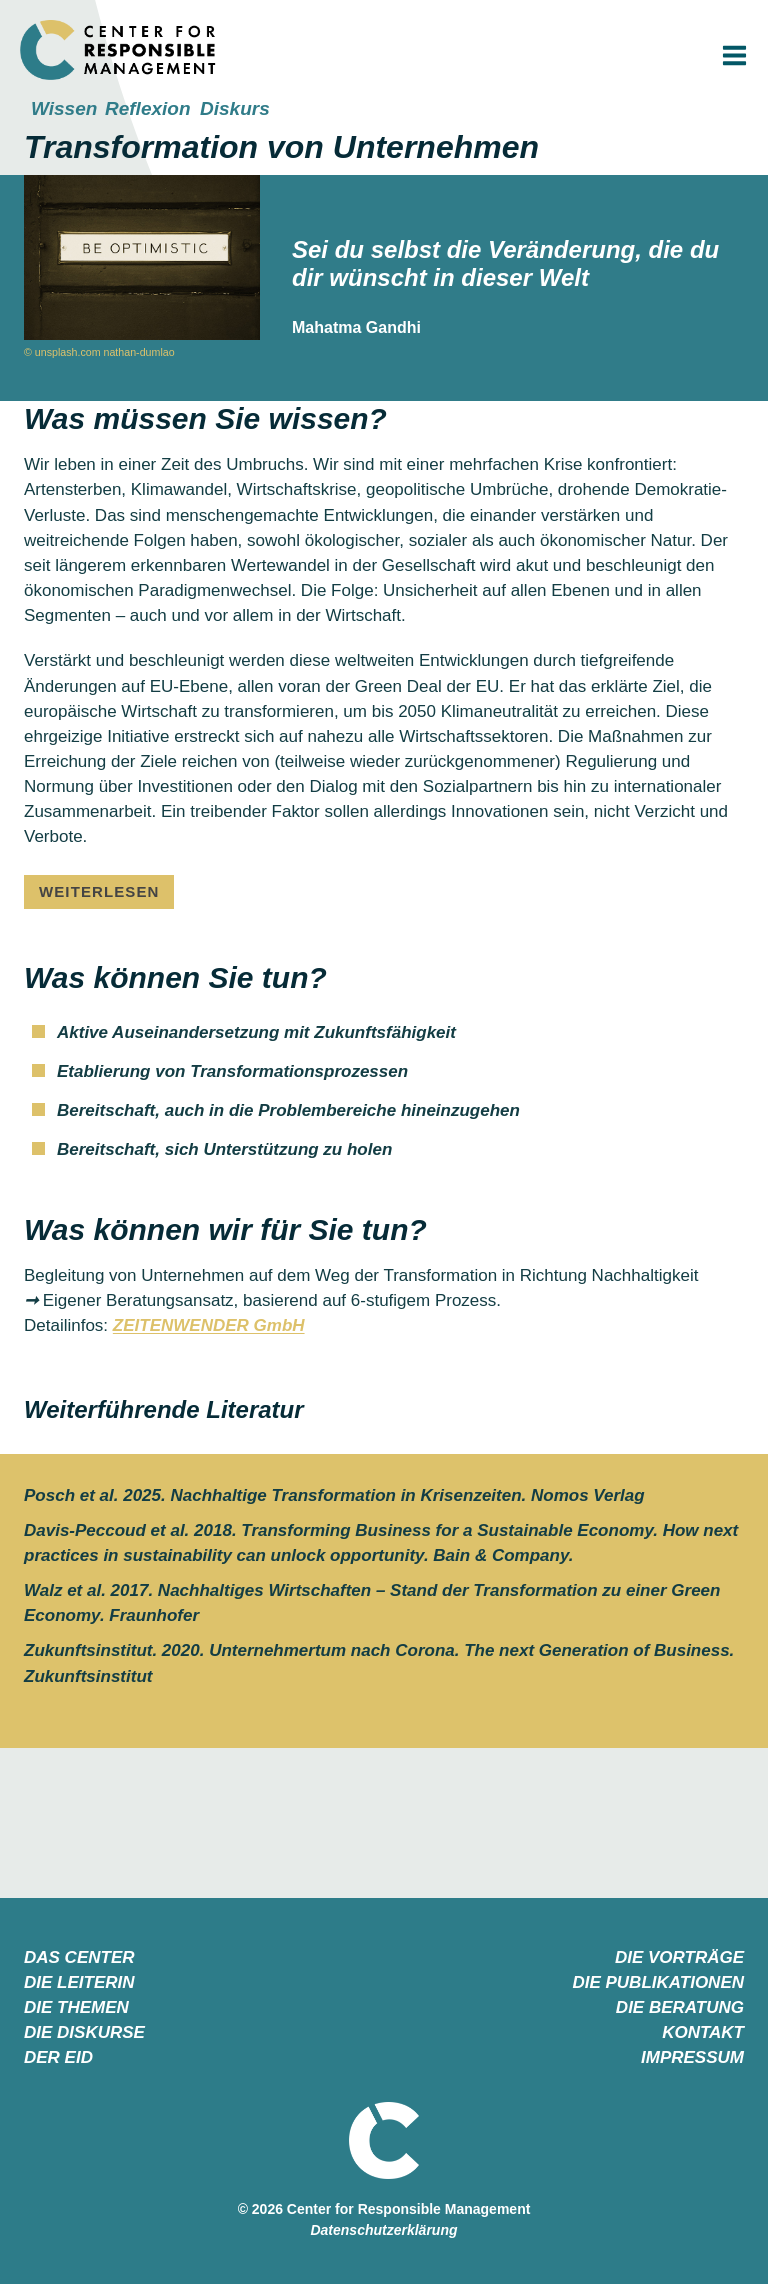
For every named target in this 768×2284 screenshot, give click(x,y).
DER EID (58, 2056)
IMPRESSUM (692, 2056)
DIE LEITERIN (79, 1981)
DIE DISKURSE (84, 2031)
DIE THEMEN (76, 2006)
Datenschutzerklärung (383, 2229)
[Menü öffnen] (734, 55)
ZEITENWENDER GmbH (209, 1325)
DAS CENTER (79, 1956)
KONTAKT (703, 2031)
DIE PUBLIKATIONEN (658, 1981)
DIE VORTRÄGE (679, 1956)
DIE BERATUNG (680, 2006)
